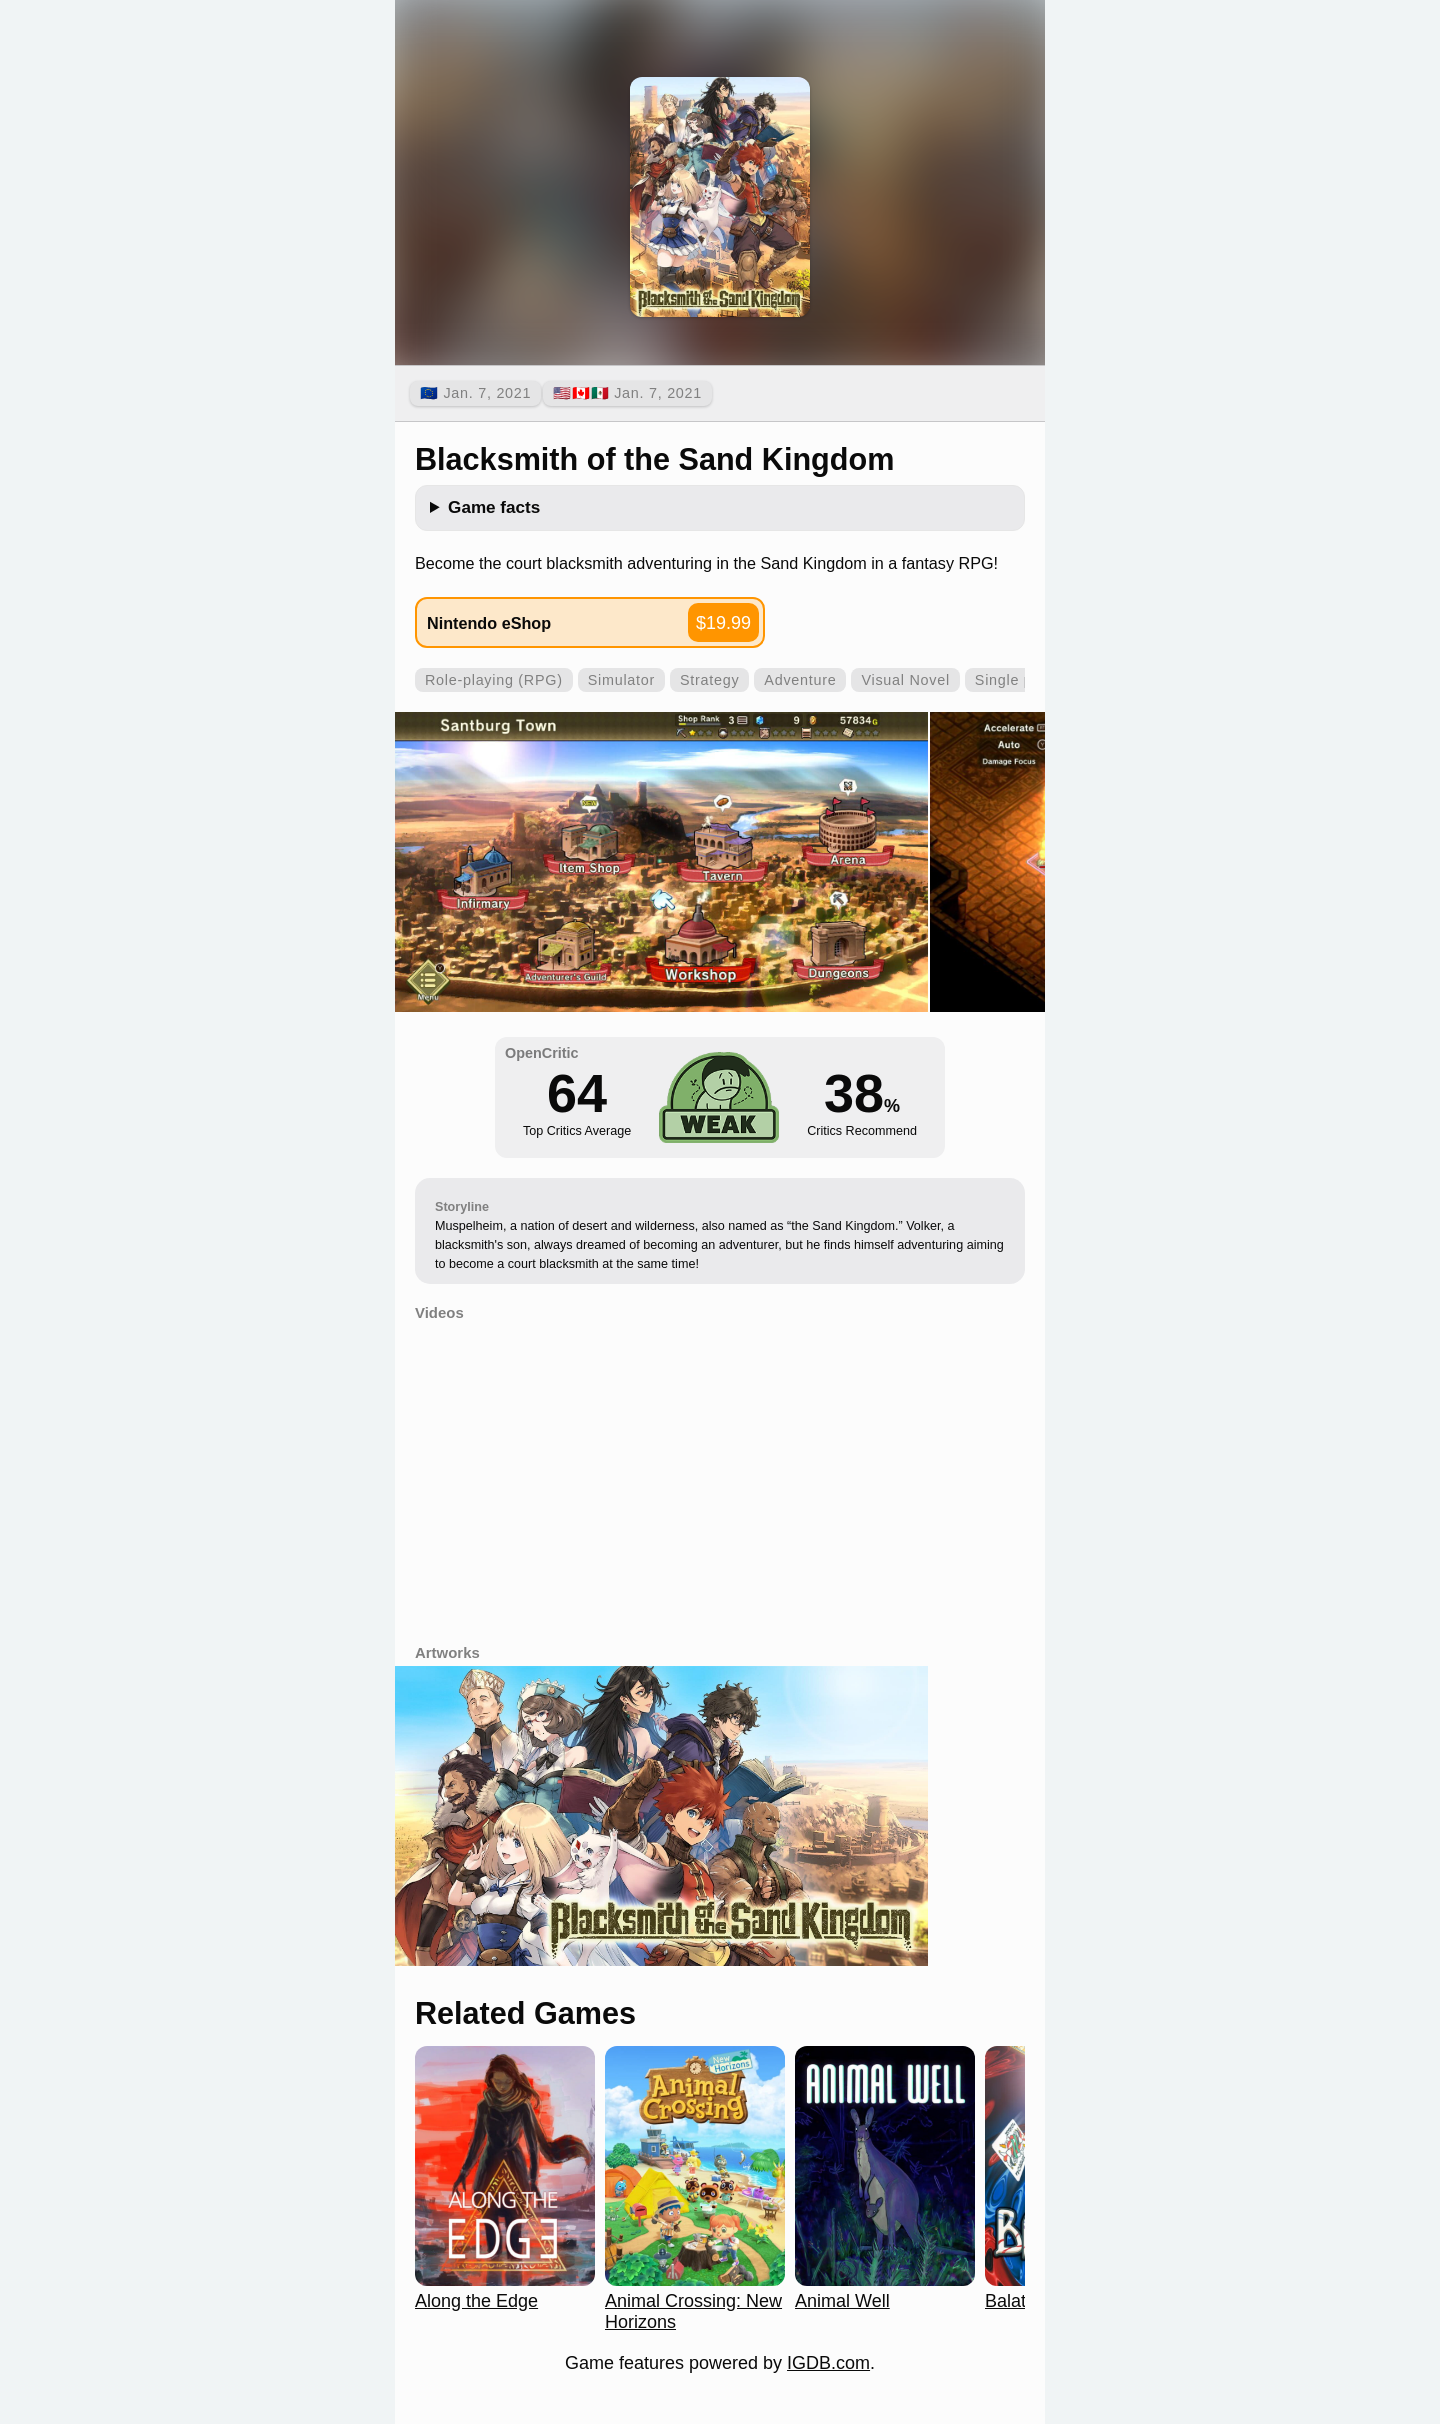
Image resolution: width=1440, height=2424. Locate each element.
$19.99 (723, 623)
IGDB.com (828, 2363)
